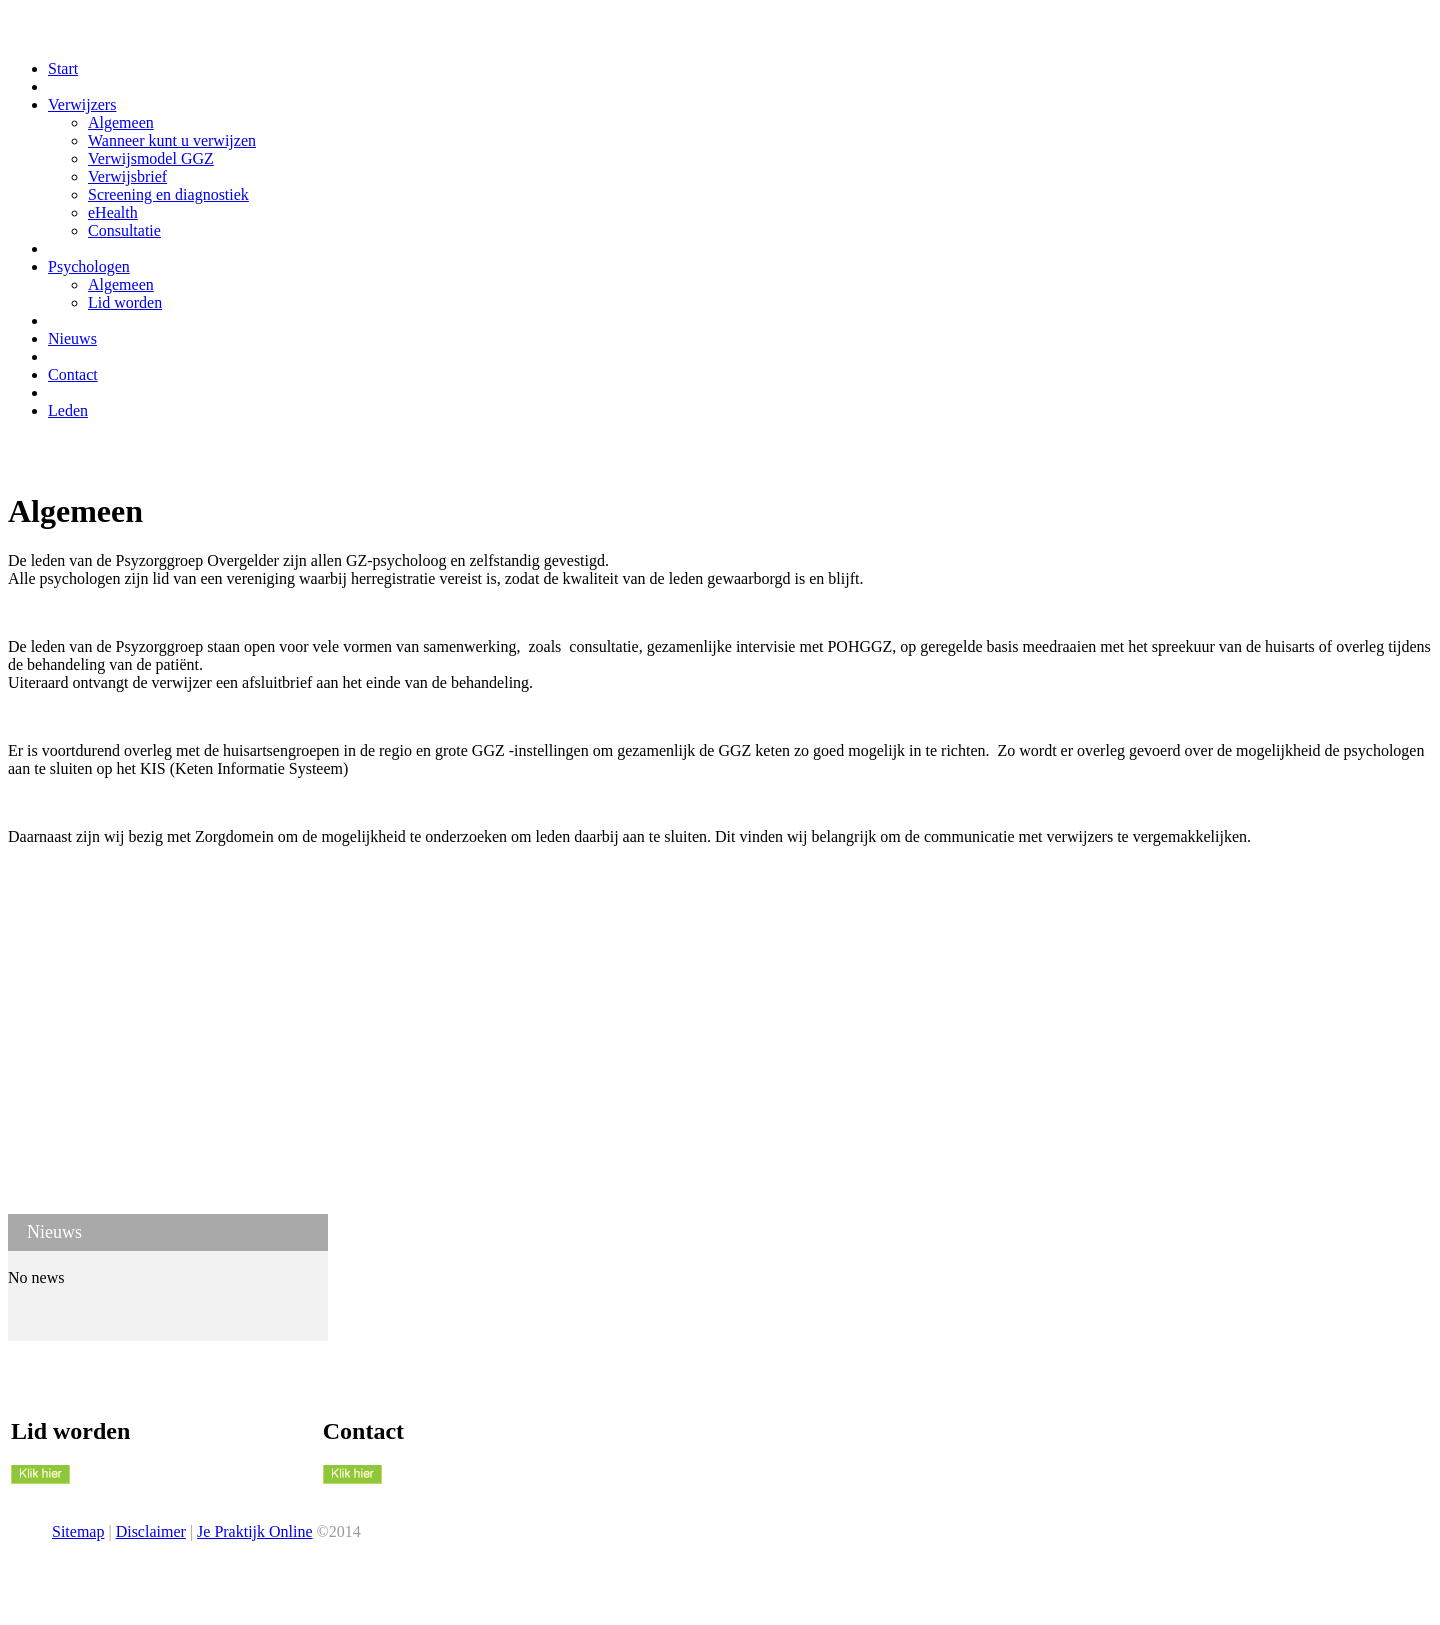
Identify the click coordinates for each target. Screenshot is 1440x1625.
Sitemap (78, 1531)
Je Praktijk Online (255, 1531)
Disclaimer (151, 1531)
